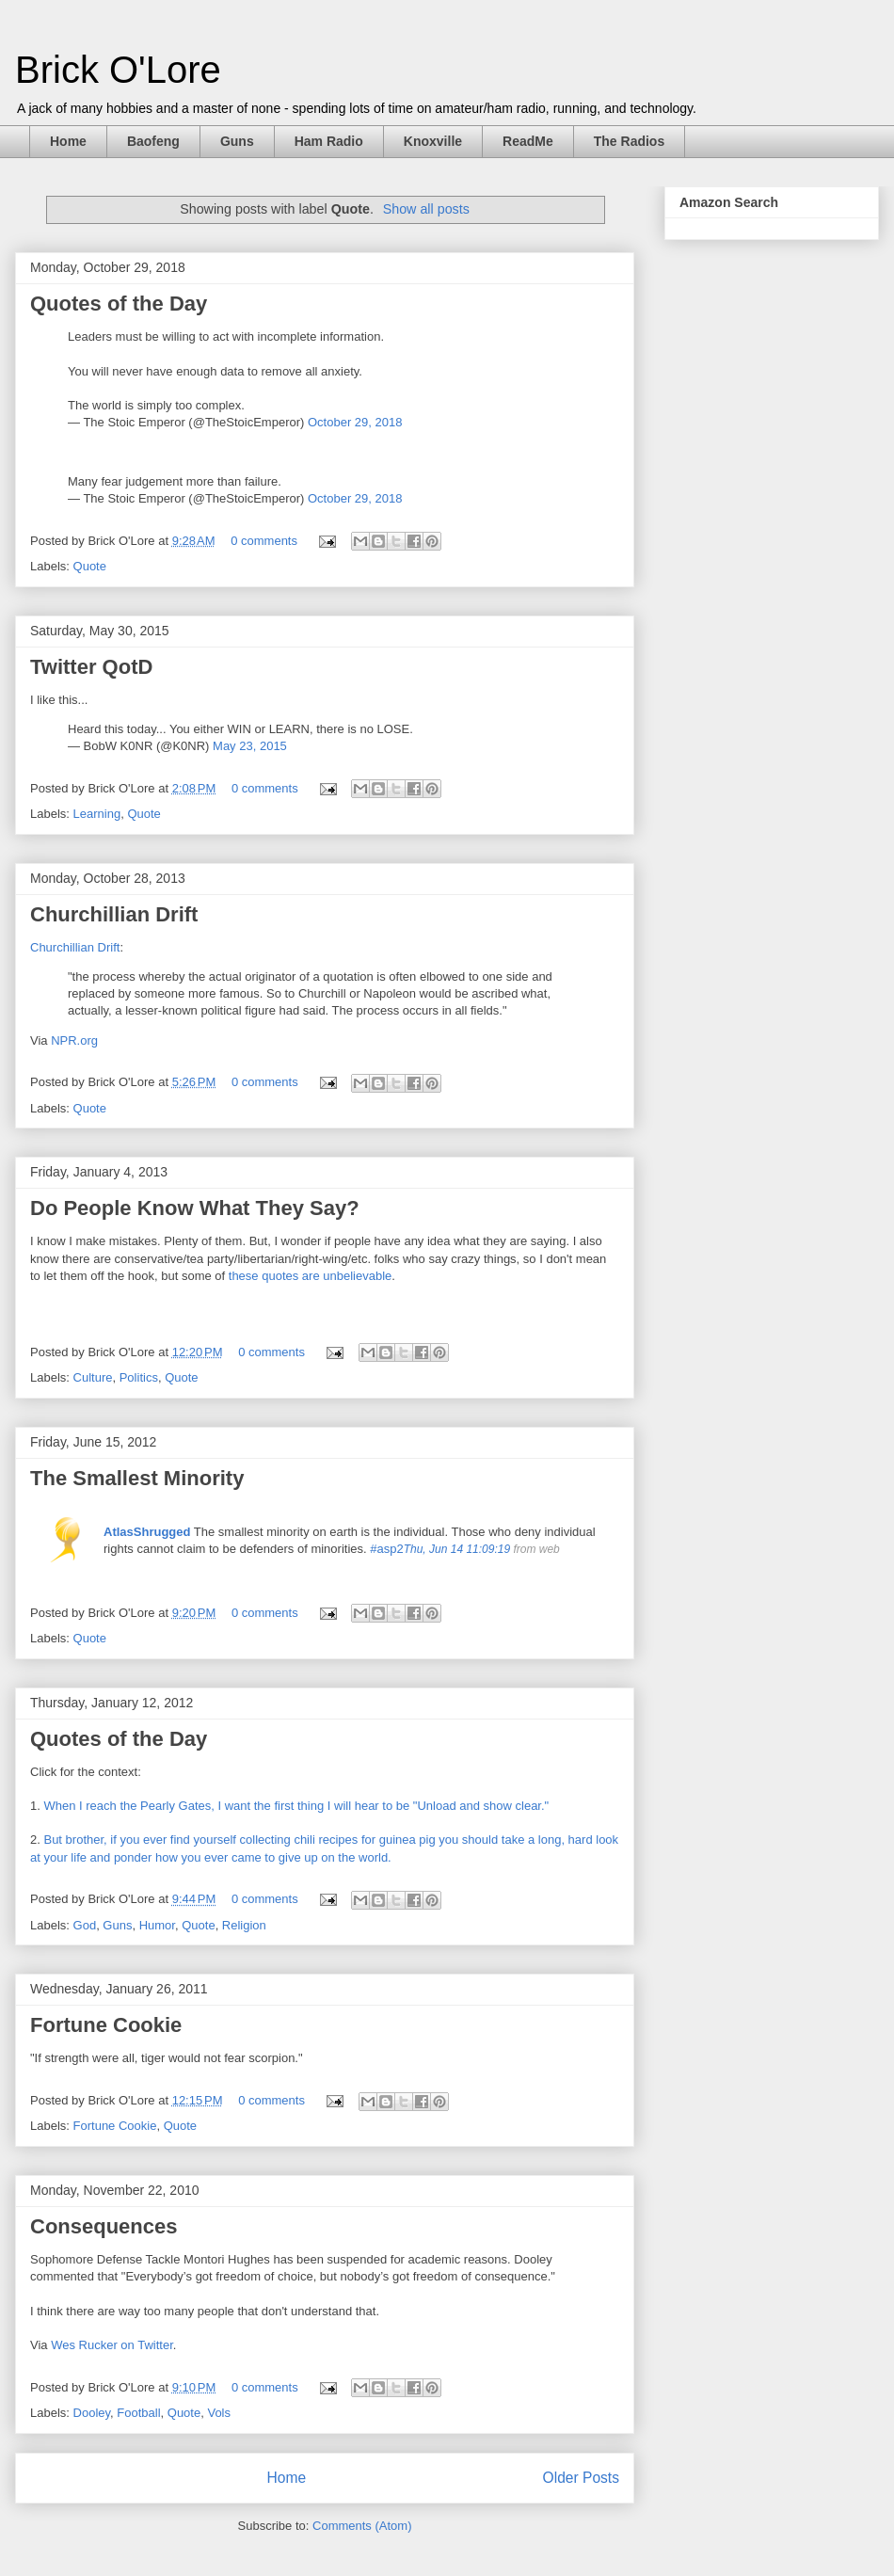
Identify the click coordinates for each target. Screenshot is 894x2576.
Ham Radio (329, 141)
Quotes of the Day (118, 303)
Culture (93, 1377)
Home (68, 141)
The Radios (629, 141)
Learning (97, 814)
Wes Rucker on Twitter (112, 2345)
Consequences (104, 2226)
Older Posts (581, 2478)
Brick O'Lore (118, 69)
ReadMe (528, 141)
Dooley (92, 2413)
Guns (237, 141)
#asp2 (386, 1549)
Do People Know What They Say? (194, 1208)
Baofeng (153, 141)
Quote (89, 566)
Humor (157, 1925)
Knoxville (433, 141)
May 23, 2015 (250, 746)
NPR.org (74, 1040)
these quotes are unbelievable (310, 1276)
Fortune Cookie (106, 2025)
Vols (219, 2413)
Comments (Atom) (361, 2526)
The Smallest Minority (137, 1478)
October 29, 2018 (355, 422)
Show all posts (426, 208)
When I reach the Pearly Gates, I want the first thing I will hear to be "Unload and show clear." (297, 1806)
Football (138, 2413)
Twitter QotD (91, 667)
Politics (139, 1377)
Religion (244, 1925)
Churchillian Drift (114, 914)
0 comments (264, 541)
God (85, 1925)
